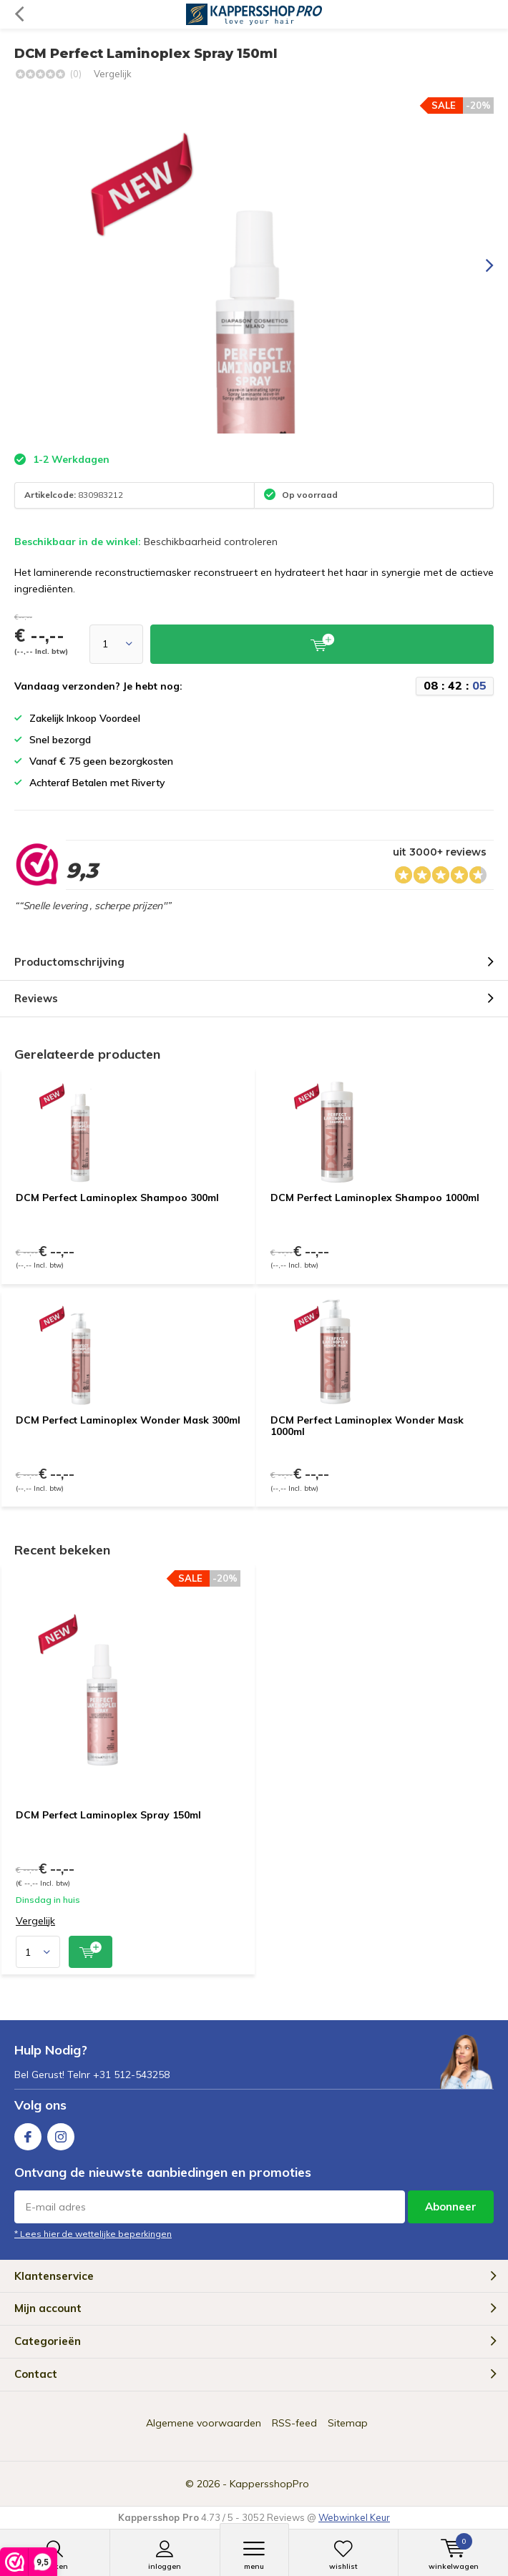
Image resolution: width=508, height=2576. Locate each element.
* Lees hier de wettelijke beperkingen (93, 2233)
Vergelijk (113, 73)
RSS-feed (294, 2422)
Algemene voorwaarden (203, 2422)
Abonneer (451, 2206)
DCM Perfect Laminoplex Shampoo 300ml (117, 1197)
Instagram (60, 2133)
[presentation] (479, 265)
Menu (254, 2555)
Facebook (27, 2133)
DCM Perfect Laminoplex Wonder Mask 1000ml (367, 1426)
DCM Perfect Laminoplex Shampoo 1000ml (374, 1197)
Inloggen (165, 2555)
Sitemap (348, 2422)
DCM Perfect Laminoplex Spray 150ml (108, 1814)
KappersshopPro (269, 2483)
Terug (19, 14)
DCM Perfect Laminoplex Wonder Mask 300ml (128, 1420)
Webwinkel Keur (354, 2517)
